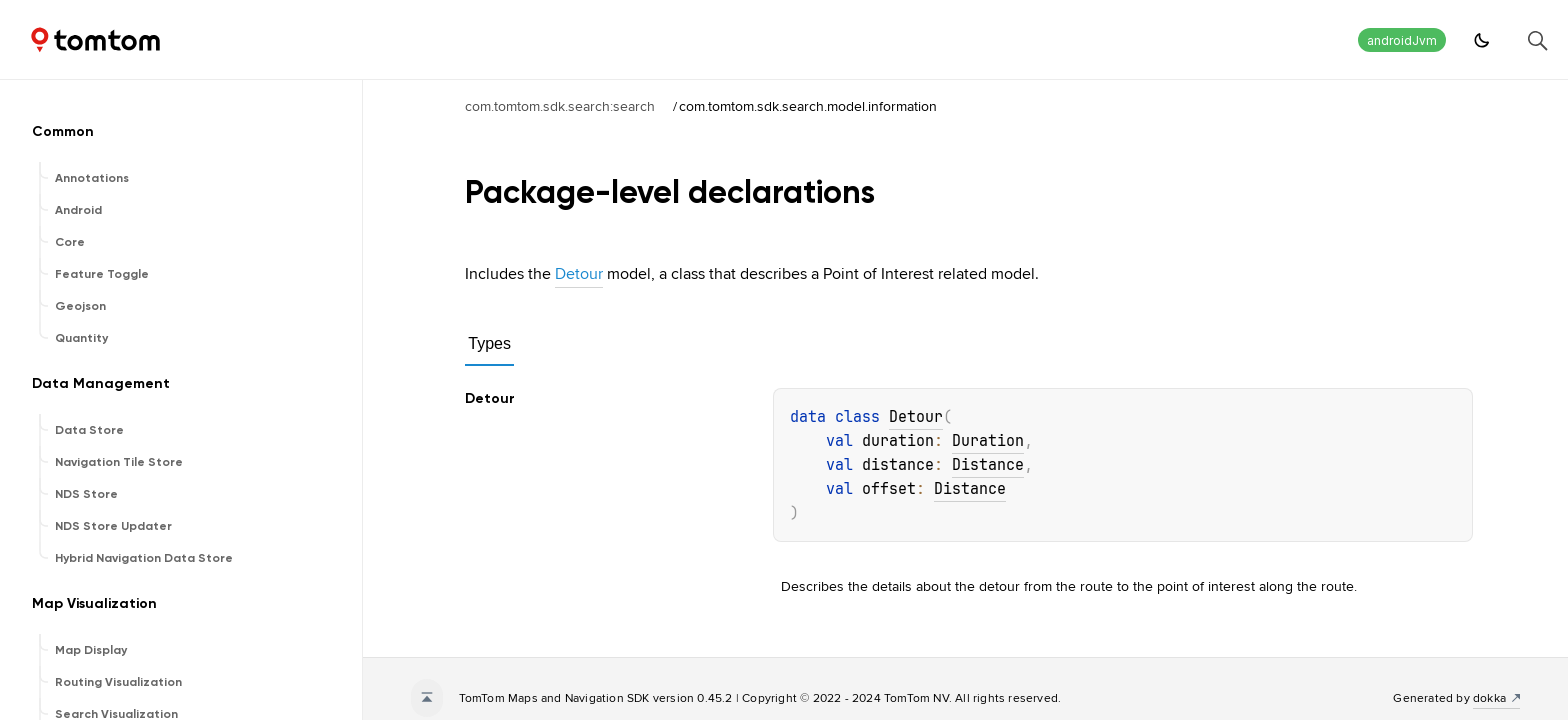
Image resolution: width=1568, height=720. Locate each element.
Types (489, 343)
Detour (579, 273)
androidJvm (1402, 40)
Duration (988, 441)
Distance (988, 465)
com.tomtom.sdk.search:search (560, 106)
